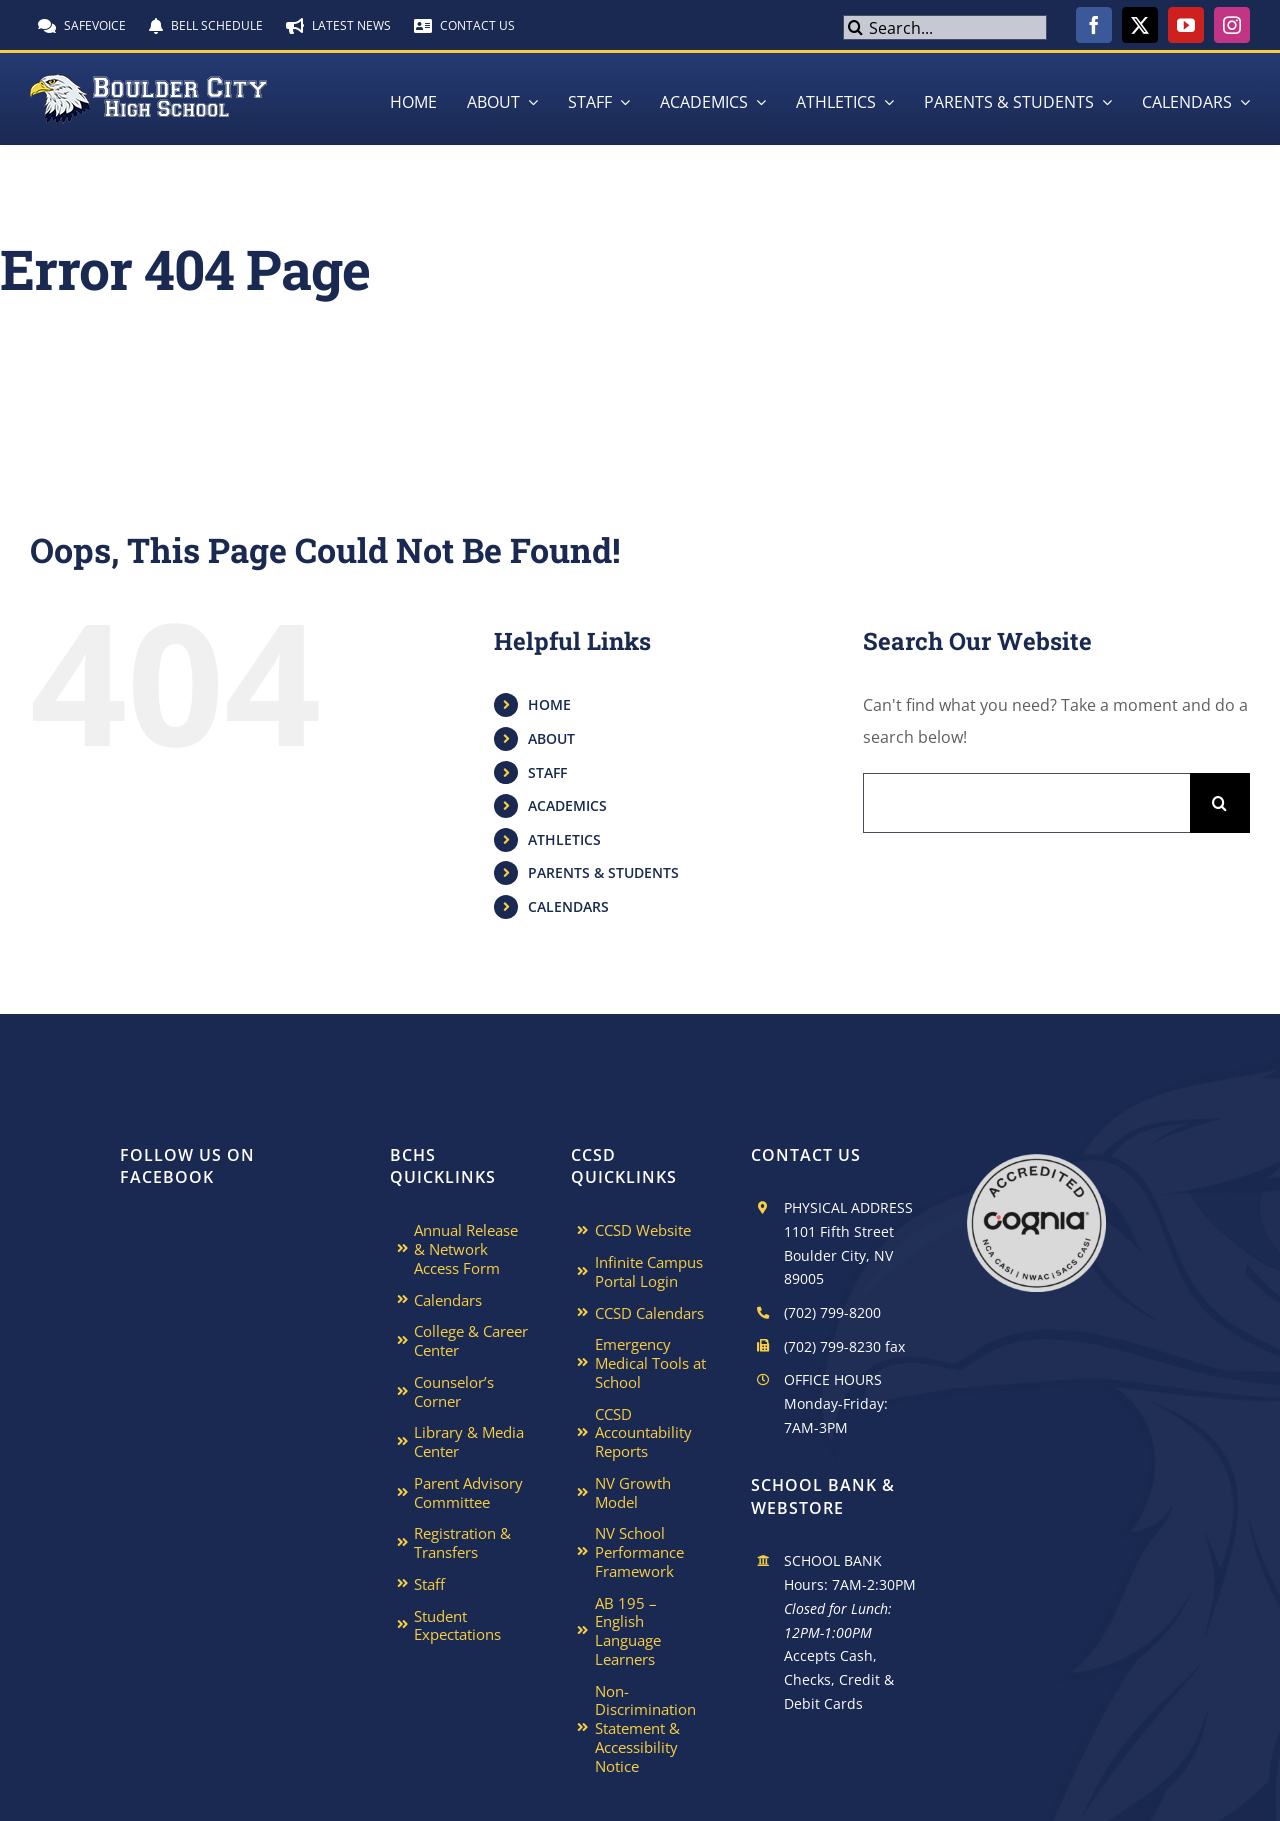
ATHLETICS (564, 839)
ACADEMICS (567, 805)
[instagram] (1232, 25)
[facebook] (1094, 25)
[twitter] (1140, 25)
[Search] (855, 27)
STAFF (547, 772)
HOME (549, 704)
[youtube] (1186, 25)
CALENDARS (568, 906)
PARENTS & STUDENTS (603, 872)
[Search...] (944, 27)
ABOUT (551, 738)
